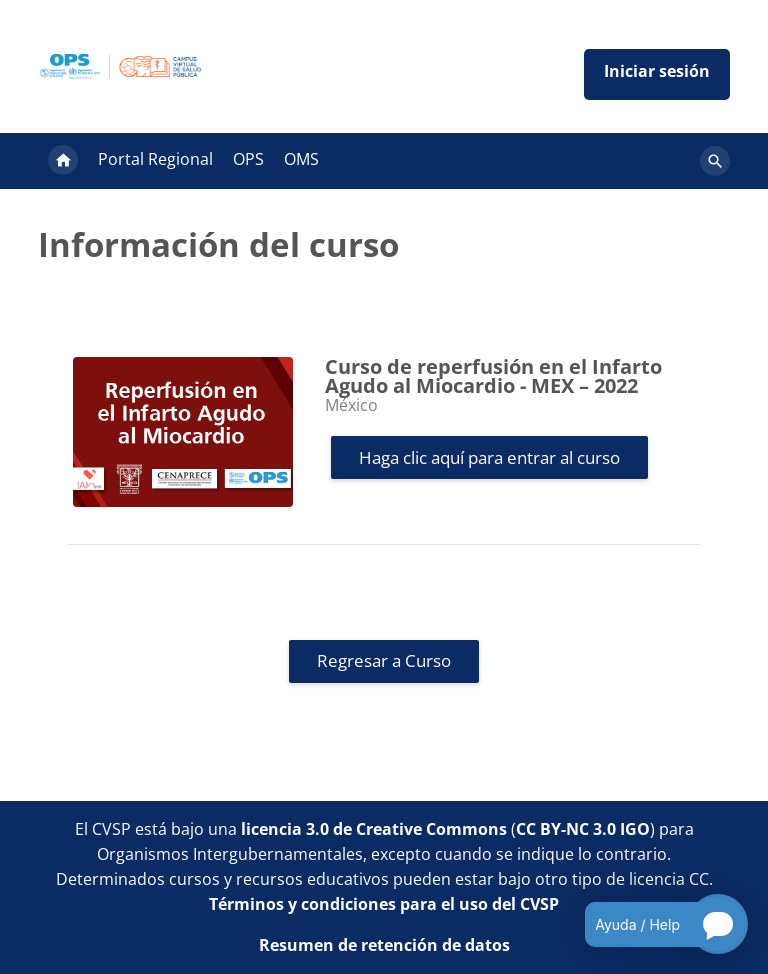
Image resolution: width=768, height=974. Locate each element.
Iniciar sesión (657, 74)
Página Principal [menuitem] (63, 161)
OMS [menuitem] (301, 159)
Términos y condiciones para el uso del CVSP (384, 904)
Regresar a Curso (384, 660)
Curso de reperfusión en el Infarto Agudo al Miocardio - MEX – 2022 (493, 376)
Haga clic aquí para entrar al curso (489, 457)
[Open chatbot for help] (651, 924)
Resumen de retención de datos (384, 945)
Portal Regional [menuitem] (155, 159)
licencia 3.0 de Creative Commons (374, 829)
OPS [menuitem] (248, 159)
